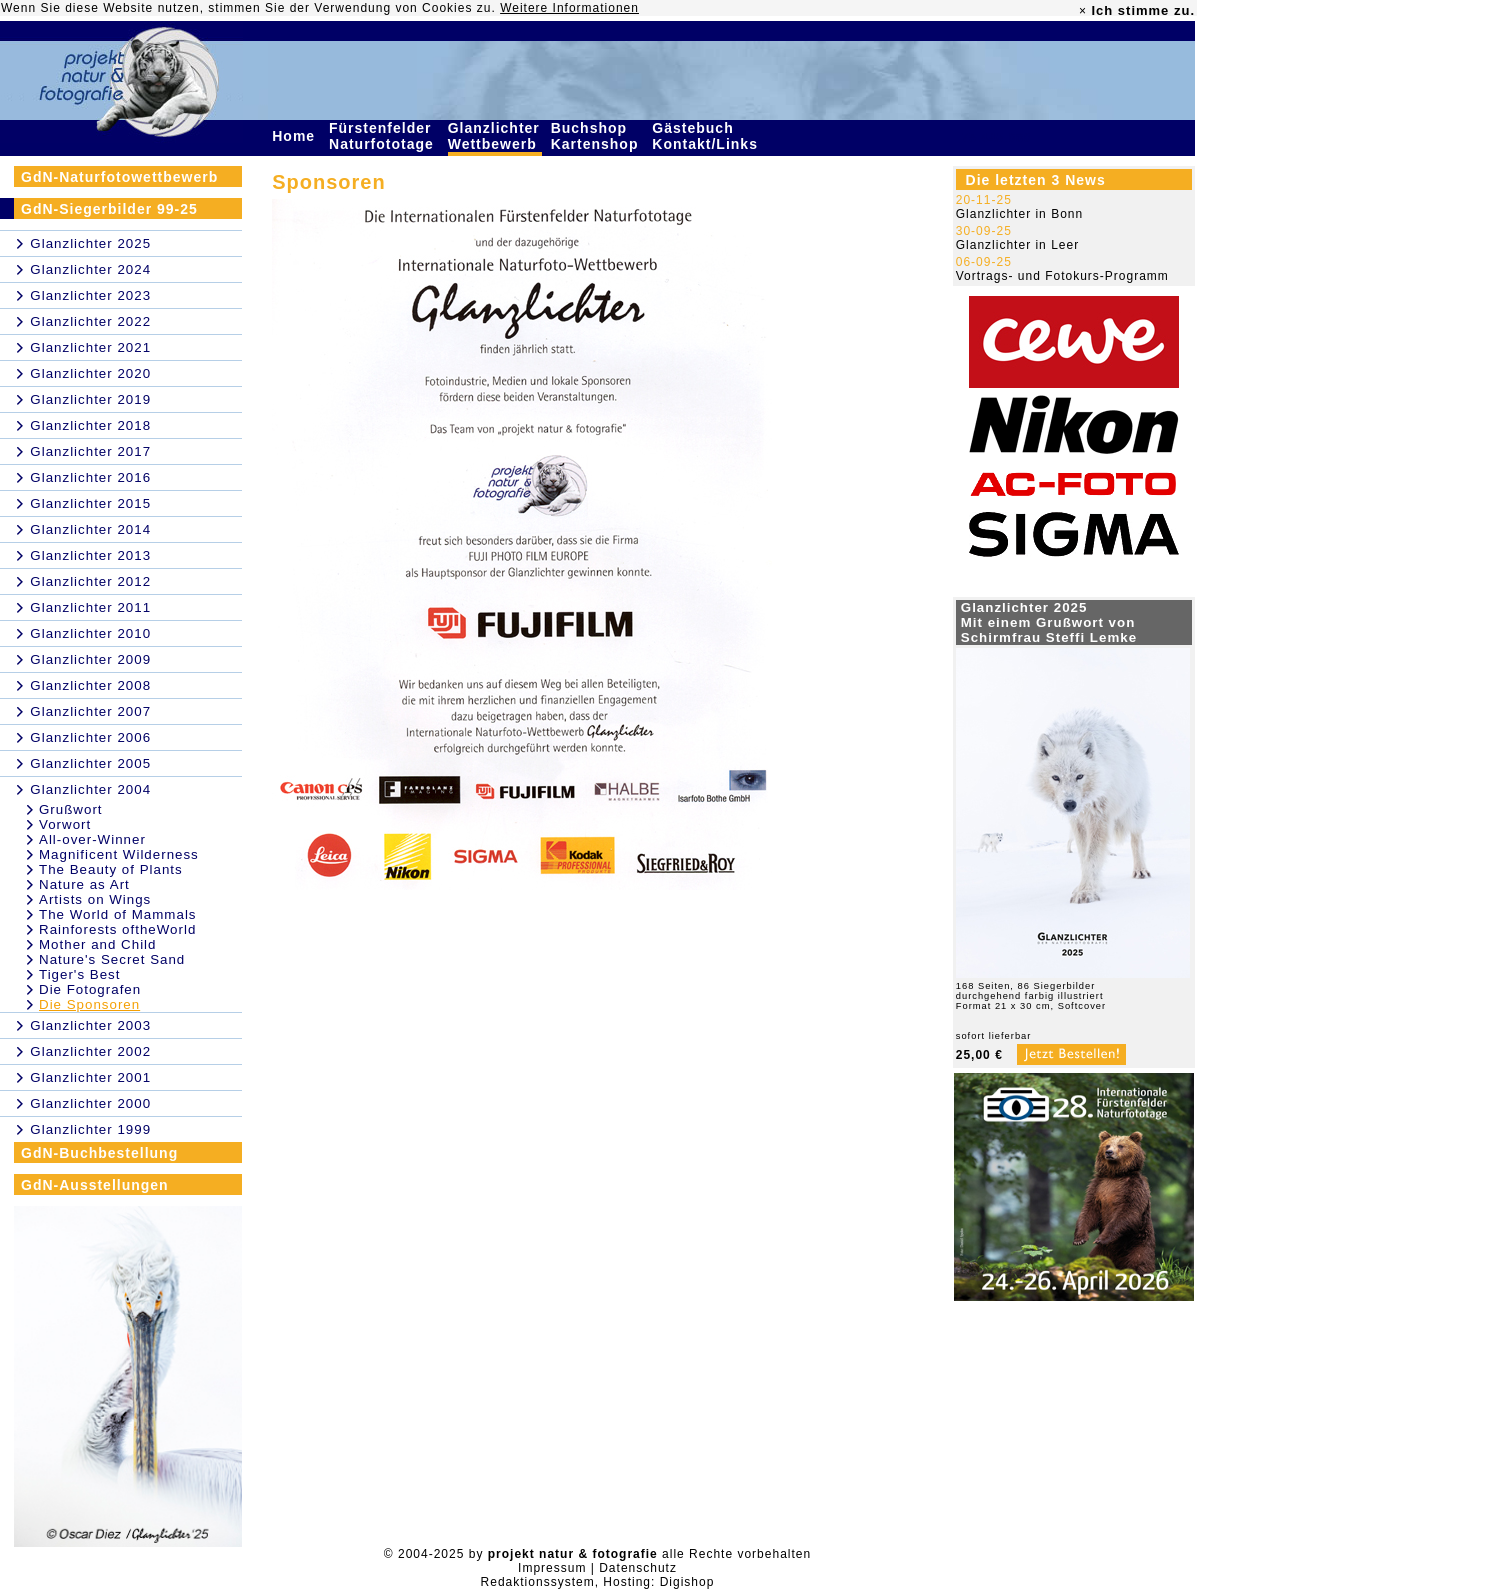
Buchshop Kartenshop (597, 136)
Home (296, 136)
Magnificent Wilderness (119, 854)
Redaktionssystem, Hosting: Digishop (598, 1582)
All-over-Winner (92, 839)
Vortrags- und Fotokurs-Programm (1062, 276)
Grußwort (71, 809)
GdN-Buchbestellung (99, 1153)
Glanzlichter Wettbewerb (495, 136)
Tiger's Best (79, 974)
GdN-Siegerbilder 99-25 (109, 209)
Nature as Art (84, 884)
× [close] (1083, 11)
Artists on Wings (95, 899)
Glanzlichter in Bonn (1019, 214)
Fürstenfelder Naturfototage (384, 136)
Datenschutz (638, 1568)
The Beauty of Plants (111, 869)
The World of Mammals (118, 914)
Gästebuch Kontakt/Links (707, 136)
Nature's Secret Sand (112, 959)
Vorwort (65, 824)
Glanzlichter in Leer (1017, 245)
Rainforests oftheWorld (117, 929)
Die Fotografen (90, 989)
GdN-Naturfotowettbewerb (119, 177)
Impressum (552, 1568)
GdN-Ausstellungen (95, 1185)
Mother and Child (98, 944)
